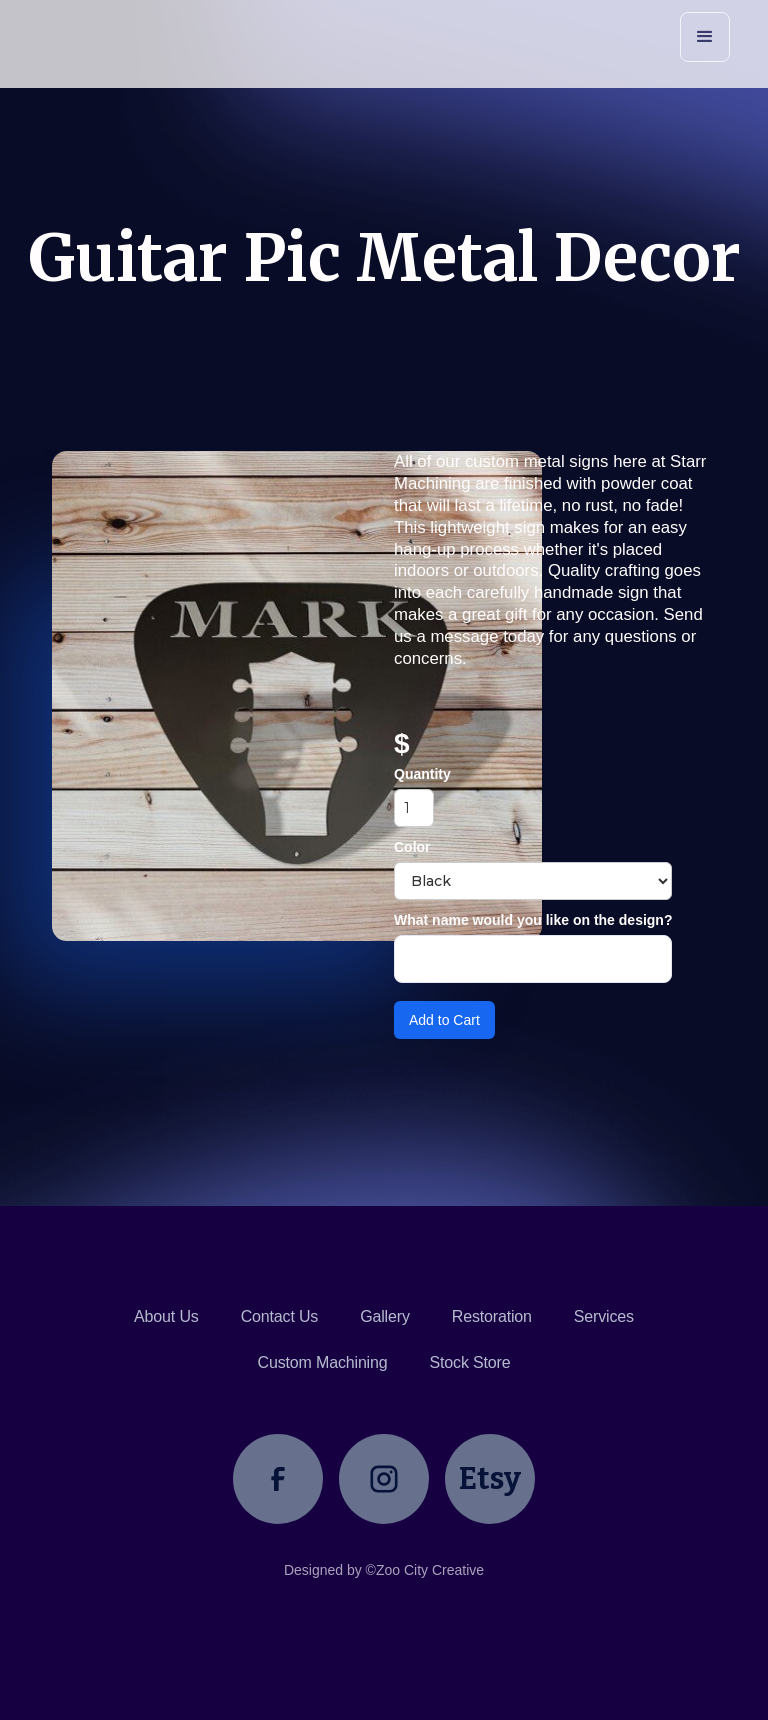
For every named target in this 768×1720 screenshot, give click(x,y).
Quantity (422, 774)
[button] (705, 37)
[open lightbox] (213, 696)
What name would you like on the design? (533, 920)
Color (412, 847)
